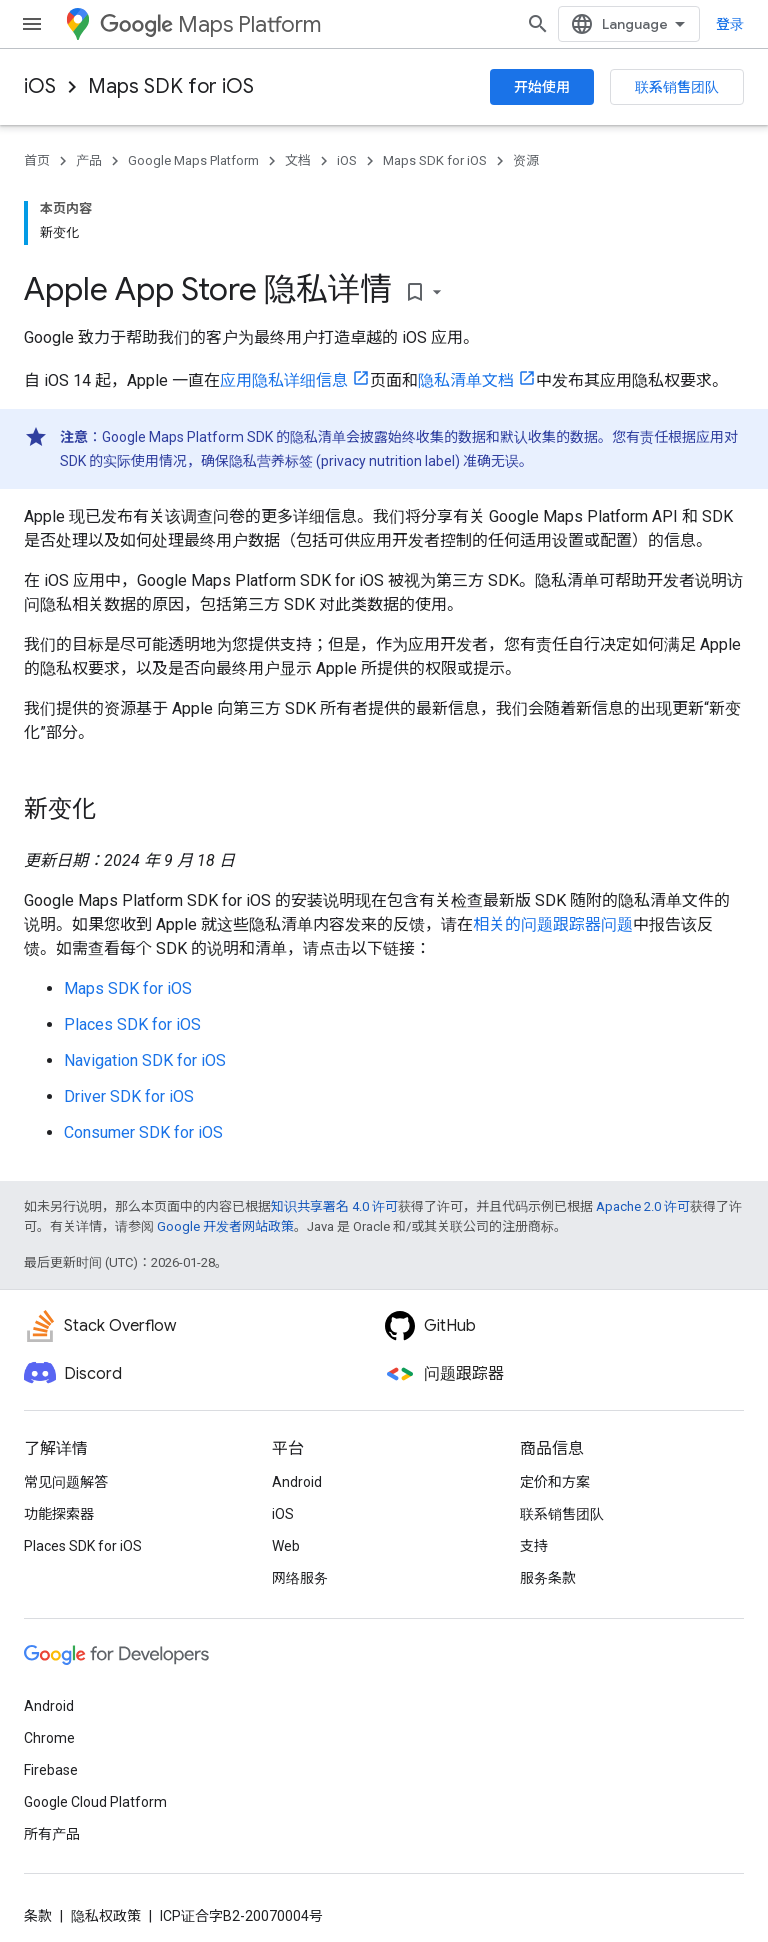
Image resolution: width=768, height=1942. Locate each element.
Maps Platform (210, 24)
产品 (89, 160)
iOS (40, 86)
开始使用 (542, 87)
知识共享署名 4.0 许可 (334, 1206)
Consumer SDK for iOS (143, 1132)
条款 (38, 1916)
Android (297, 1482)
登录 (730, 24)
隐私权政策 (106, 1916)
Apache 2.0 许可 (643, 1206)
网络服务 (300, 1578)
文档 (298, 160)
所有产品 (52, 1834)
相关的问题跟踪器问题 (553, 924)
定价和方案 (555, 1482)
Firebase (51, 1770)
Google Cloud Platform (95, 1802)
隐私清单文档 (466, 380)
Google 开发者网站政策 (225, 1226)
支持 (534, 1546)
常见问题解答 (66, 1482)
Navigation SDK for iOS (145, 1060)
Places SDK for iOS (132, 1024)
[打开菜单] (32, 24)
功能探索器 (59, 1514)
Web (286, 1546)
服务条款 (548, 1578)
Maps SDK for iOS (171, 86)
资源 (526, 160)
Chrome (49, 1738)
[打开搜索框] (538, 24)
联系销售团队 (677, 87)
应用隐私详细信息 (284, 380)
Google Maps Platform (193, 160)
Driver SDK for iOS (129, 1096)
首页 (37, 160)
